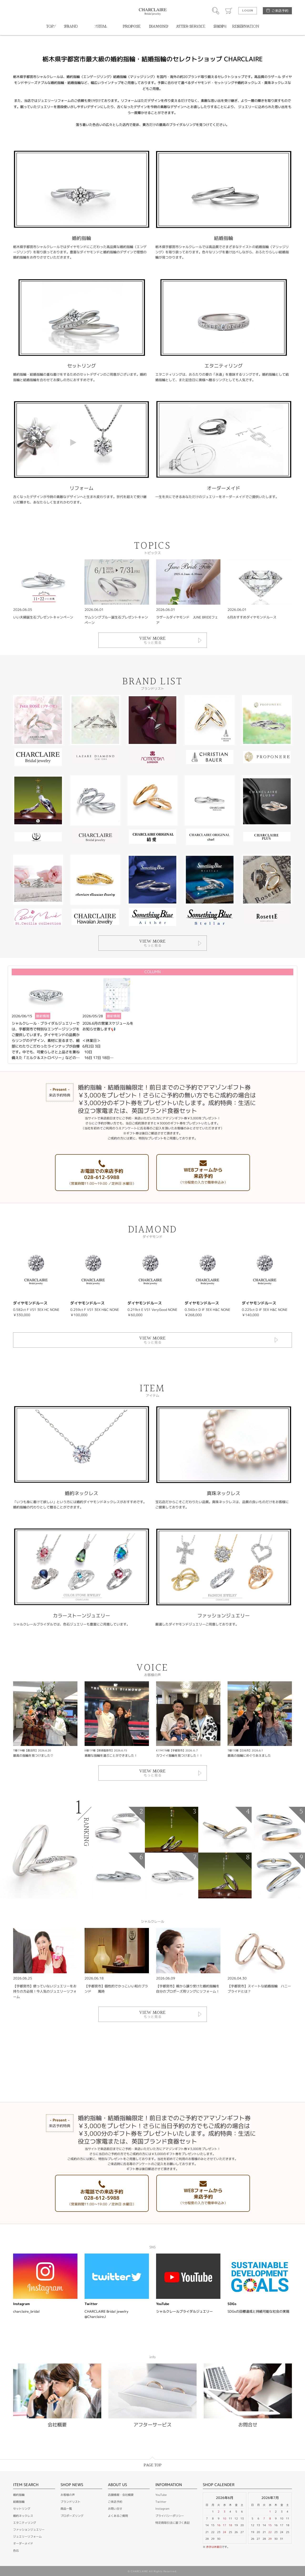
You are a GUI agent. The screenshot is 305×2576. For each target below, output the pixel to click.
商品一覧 (66, 2509)
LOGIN (247, 10)
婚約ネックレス (23, 2516)
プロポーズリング (72, 2516)
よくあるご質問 (118, 2516)
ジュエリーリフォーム (27, 2536)
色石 (16, 2551)
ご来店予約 (280, 10)
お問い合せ (115, 2509)
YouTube (161, 2495)
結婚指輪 (19, 2502)
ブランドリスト (71, 2502)
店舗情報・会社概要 (121, 2495)
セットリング (21, 2509)
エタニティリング (24, 2523)
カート (228, 10)
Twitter (160, 2502)
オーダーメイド (23, 2543)
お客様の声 (68, 2495)
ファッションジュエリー (29, 2530)
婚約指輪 (19, 2495)
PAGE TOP (153, 2465)
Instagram (162, 2509)
